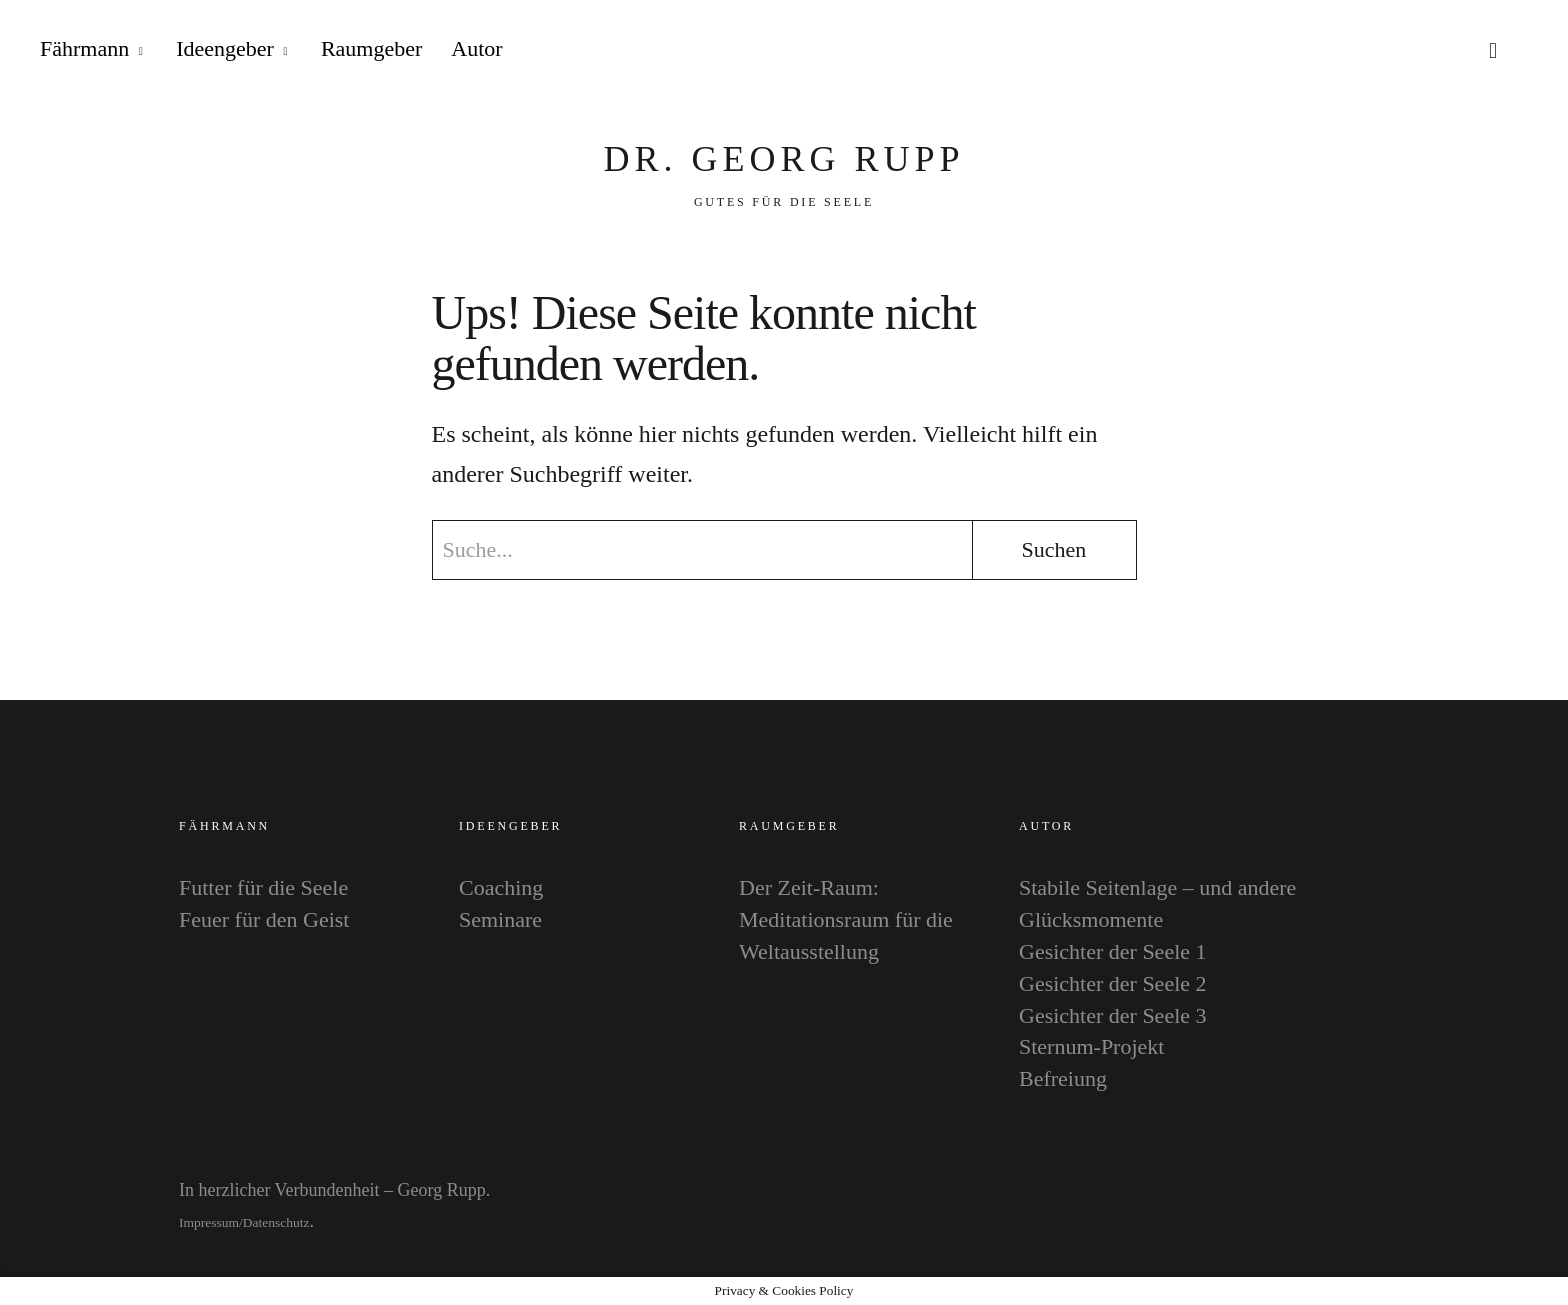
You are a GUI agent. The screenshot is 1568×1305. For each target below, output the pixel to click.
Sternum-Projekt (1091, 1046)
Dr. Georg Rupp (783, 159)
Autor (476, 48)
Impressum (209, 1222)
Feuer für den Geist (264, 919)
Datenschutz (276, 1222)
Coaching (501, 887)
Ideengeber (225, 48)
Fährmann (84, 48)
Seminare (500, 919)
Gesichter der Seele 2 (1113, 983)
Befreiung (1063, 1078)
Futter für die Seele (263, 887)
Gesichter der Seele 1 (1113, 951)
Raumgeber (371, 48)
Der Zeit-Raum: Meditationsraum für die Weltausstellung (846, 919)
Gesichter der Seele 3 (1113, 1015)
